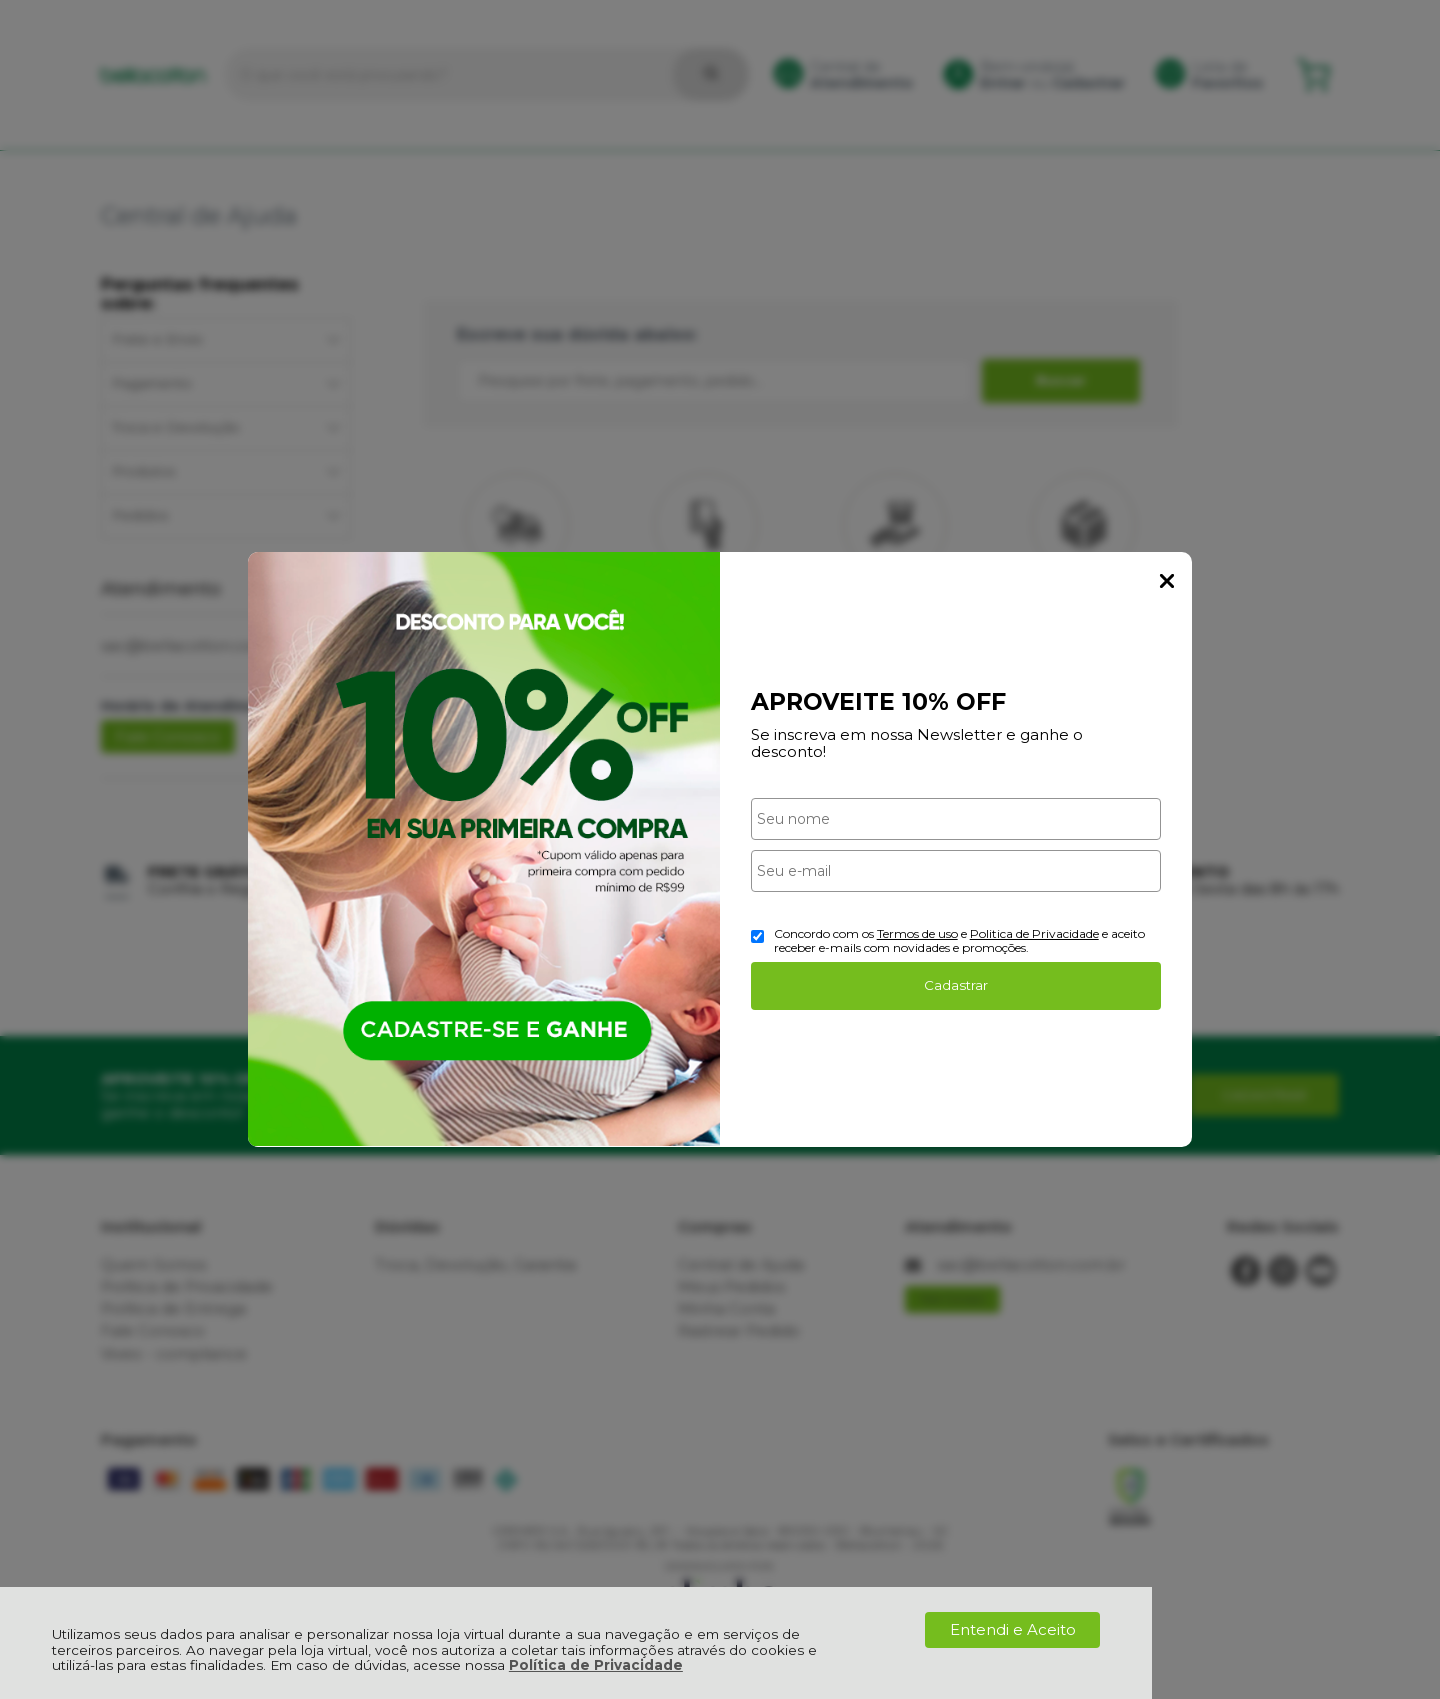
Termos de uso (917, 933)
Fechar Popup (1167, 581)
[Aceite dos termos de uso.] (757, 936)
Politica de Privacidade (1034, 933)
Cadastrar (956, 985)
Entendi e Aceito (1013, 1629)
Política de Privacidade (596, 1665)
